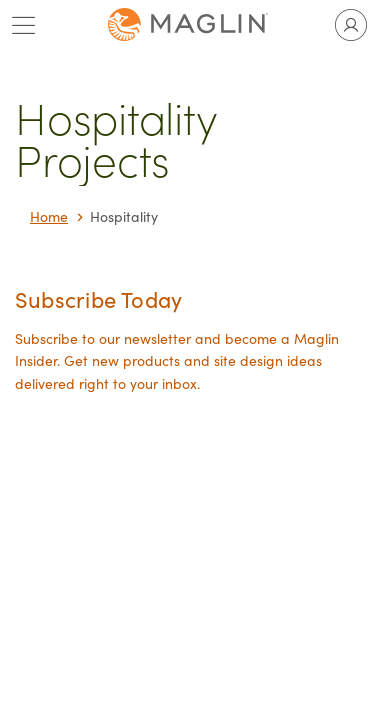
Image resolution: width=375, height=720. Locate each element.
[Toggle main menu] (24, 25)
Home (49, 216)
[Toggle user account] (351, 25)
